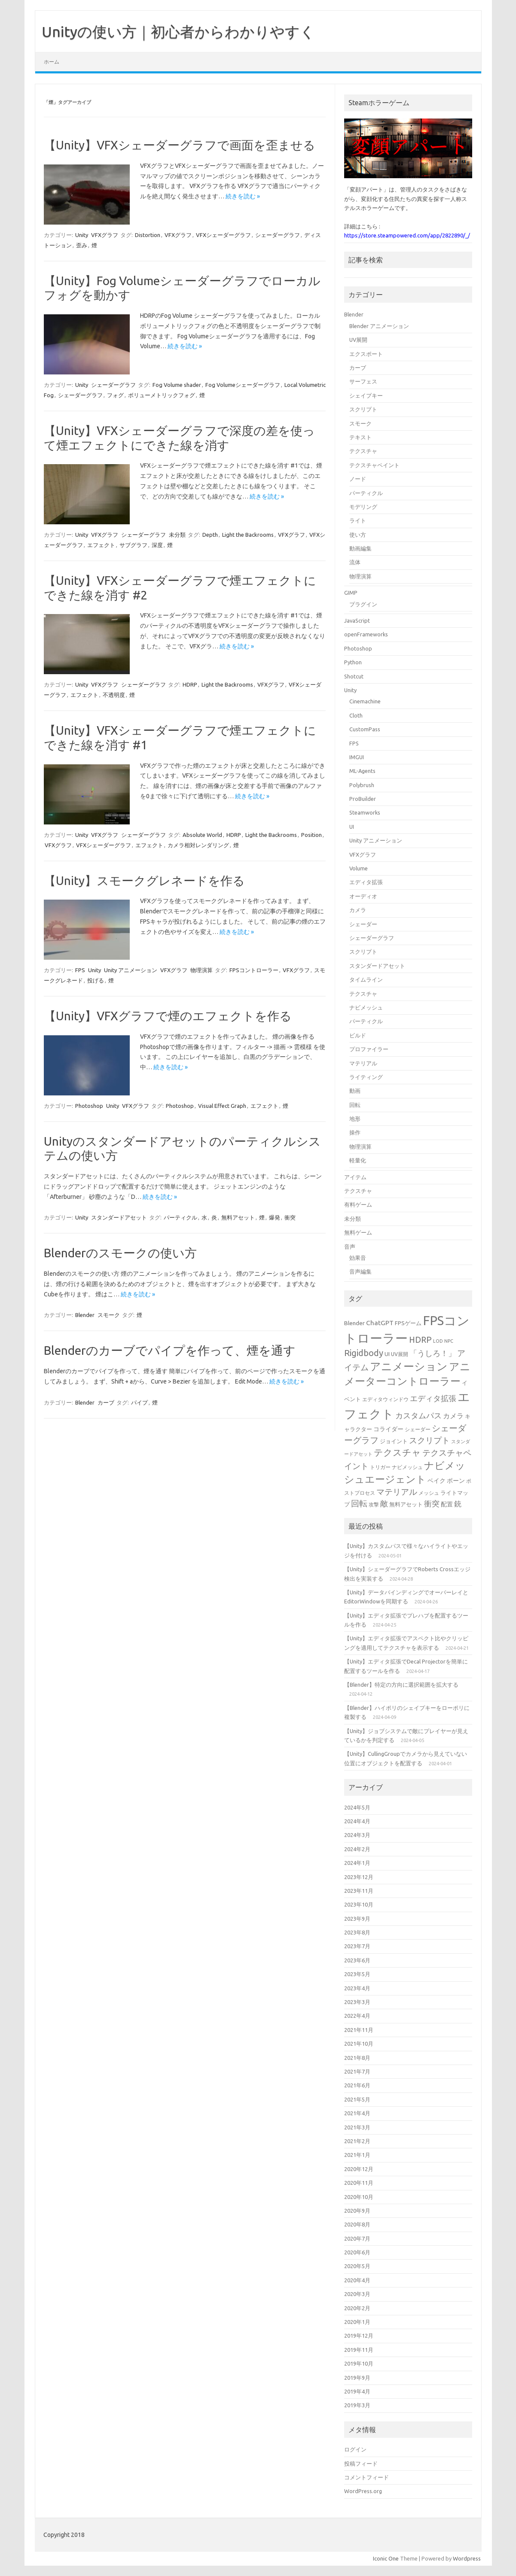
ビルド (357, 1035)
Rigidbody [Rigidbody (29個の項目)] (363, 1353)
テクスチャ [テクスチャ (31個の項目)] (397, 1452)
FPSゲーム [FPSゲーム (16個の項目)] (408, 1323)
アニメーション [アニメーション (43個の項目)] (409, 1366)
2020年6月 (357, 2252)
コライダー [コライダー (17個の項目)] (388, 1429)
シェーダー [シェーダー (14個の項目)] (418, 1429)
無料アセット (238, 1217)
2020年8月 (357, 2224)
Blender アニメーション (379, 326)
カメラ (357, 910)
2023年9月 (357, 1919)
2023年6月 (357, 1960)
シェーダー (363, 924)
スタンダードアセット (119, 1217)
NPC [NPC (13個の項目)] (448, 1341)
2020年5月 (357, 2266)
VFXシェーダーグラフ (223, 235)
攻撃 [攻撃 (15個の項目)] (374, 1504)
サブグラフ (133, 545)
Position (311, 835)
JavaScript (357, 620)
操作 (354, 1132)
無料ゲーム (358, 1232)
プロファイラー (368, 1049)
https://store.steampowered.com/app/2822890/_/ (407, 235)
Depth (210, 535)
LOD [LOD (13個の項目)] (438, 1341)
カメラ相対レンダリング (198, 845)
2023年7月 (357, 1946)
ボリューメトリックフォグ (161, 395)
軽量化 (357, 1160)
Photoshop (89, 1106)
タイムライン (366, 979)
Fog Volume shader (177, 385)
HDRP (190, 684)
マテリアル (363, 1063)
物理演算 (201, 970)
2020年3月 (357, 2294)
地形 (354, 1119)
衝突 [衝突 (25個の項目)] (432, 1503)
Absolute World (202, 835)
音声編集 (360, 1271)
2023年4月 (357, 1988)
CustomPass (364, 729)
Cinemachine (365, 701)
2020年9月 (357, 2211)
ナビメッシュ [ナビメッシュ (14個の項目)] (407, 1467)
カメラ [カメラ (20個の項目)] (453, 1416)
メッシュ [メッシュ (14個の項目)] (428, 1493)
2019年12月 (358, 2336)
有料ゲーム (358, 1204)
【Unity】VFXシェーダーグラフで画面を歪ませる (179, 145)
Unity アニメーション (130, 970)
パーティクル (180, 1217)
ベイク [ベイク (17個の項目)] (436, 1480)
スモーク (109, 1315)
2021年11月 (358, 2030)
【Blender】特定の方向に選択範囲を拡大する (401, 1685)
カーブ (106, 1402)
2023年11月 (358, 1891)
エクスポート (366, 354)
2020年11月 (358, 2183)
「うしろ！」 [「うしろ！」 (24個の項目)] (432, 1353)
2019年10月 (358, 2363)
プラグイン (363, 604)
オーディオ (363, 896)
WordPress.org (363, 2491)
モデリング (363, 507)
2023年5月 (357, 1974)
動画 (354, 1091)
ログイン (355, 2449)
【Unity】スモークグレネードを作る (144, 880)
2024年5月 (357, 1807)
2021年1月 (357, 2155)
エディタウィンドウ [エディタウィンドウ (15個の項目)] (385, 1399)
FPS (80, 970)
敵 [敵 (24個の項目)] (384, 1503)
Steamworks (364, 812)
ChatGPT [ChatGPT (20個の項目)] (380, 1322)
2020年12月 (358, 2169)
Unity (81, 235)
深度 (157, 545)
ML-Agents (362, 771)
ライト (357, 520)
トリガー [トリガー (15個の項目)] (380, 1467)
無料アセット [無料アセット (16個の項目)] (406, 1504)
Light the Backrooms (248, 535)
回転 (354, 1105)
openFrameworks (366, 634)
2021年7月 (357, 2071)
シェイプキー (366, 395)
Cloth (356, 715)
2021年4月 (357, 2113)
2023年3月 (357, 2002)
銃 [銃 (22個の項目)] (457, 1503)
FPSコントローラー (253, 970)
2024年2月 (357, 1849)
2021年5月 (357, 2099)
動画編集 (360, 548)
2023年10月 (358, 1904)
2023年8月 (357, 1932)
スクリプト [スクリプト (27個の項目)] (429, 1440)
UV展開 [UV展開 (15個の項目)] (399, 1354)
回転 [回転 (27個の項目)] (359, 1503)
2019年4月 (357, 2391)
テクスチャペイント (374, 465)
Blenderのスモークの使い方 (120, 1252)
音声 (349, 1247)
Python (353, 662)
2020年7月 (357, 2238)
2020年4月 (357, 2280)
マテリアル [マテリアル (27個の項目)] (396, 1491)
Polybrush (361, 785)
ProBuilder (362, 799)
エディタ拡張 (366, 882)
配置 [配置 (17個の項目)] (447, 1504)
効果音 (357, 1258)
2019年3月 (357, 2405)
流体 (354, 562)
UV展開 (358, 340)
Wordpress (467, 2558)
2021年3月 (357, 2127)
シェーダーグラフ (277, 235)
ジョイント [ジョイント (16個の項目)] (394, 1441)
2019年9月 (357, 2378)
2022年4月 (357, 2016)
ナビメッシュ (366, 1007)
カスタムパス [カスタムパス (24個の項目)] (418, 1415)
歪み (81, 245)
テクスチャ (363, 451)
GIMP (350, 593)
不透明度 (114, 695)
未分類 (177, 535)
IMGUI (356, 757)
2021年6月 (357, 2085)
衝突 (290, 1217)
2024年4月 (357, 1821)
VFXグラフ (104, 235)
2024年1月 (357, 1863)
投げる (95, 980)
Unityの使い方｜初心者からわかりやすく (178, 31)
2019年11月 (358, 2350)
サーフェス (363, 381)
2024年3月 (357, 1835)
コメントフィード (366, 2477)
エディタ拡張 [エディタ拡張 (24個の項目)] (433, 1398)
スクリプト (363, 409)
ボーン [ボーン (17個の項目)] (456, 1480)
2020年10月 (358, 2197)
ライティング (366, 1077)
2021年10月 (358, 2044)
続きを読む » (243, 196)
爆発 (274, 1217)
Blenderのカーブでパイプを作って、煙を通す (170, 1350)
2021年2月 (357, 2141)
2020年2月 (357, 2308)
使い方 (357, 535)
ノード (357, 479)
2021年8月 (357, 2058)
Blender (85, 1315)
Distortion (147, 235)
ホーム (51, 61)
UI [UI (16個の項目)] (387, 1354)
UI (351, 827)
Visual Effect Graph (222, 1106)
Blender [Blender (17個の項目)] (354, 1323)
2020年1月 (357, 2322)
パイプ (139, 1402)
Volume (358, 868)
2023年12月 (358, 1877)
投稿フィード (361, 2463)
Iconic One (386, 2558)
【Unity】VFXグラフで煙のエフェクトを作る (168, 1015)
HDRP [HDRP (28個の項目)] (420, 1339)
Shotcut (353, 676)
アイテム (355, 1177)
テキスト (360, 437)
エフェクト (101, 545)
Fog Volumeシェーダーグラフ (242, 385)
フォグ (115, 395)
